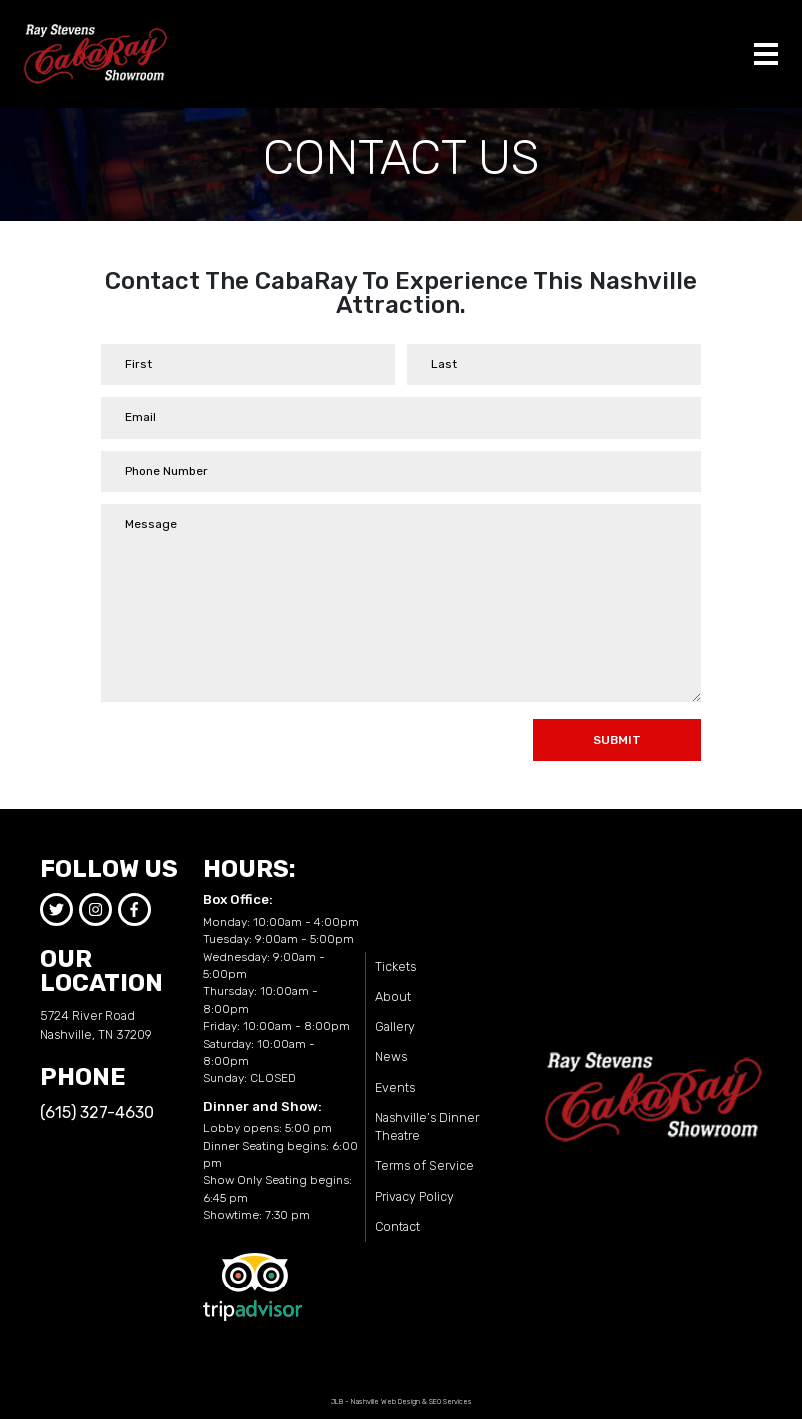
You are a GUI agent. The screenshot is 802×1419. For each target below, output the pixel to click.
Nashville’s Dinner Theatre (427, 1126)
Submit (617, 740)
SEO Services (450, 1401)
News (391, 1056)
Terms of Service (424, 1165)
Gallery (395, 1026)
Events (395, 1087)
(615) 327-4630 (97, 1112)
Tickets (395, 966)
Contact (397, 1226)
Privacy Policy (414, 1196)
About (393, 996)
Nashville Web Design (385, 1401)
